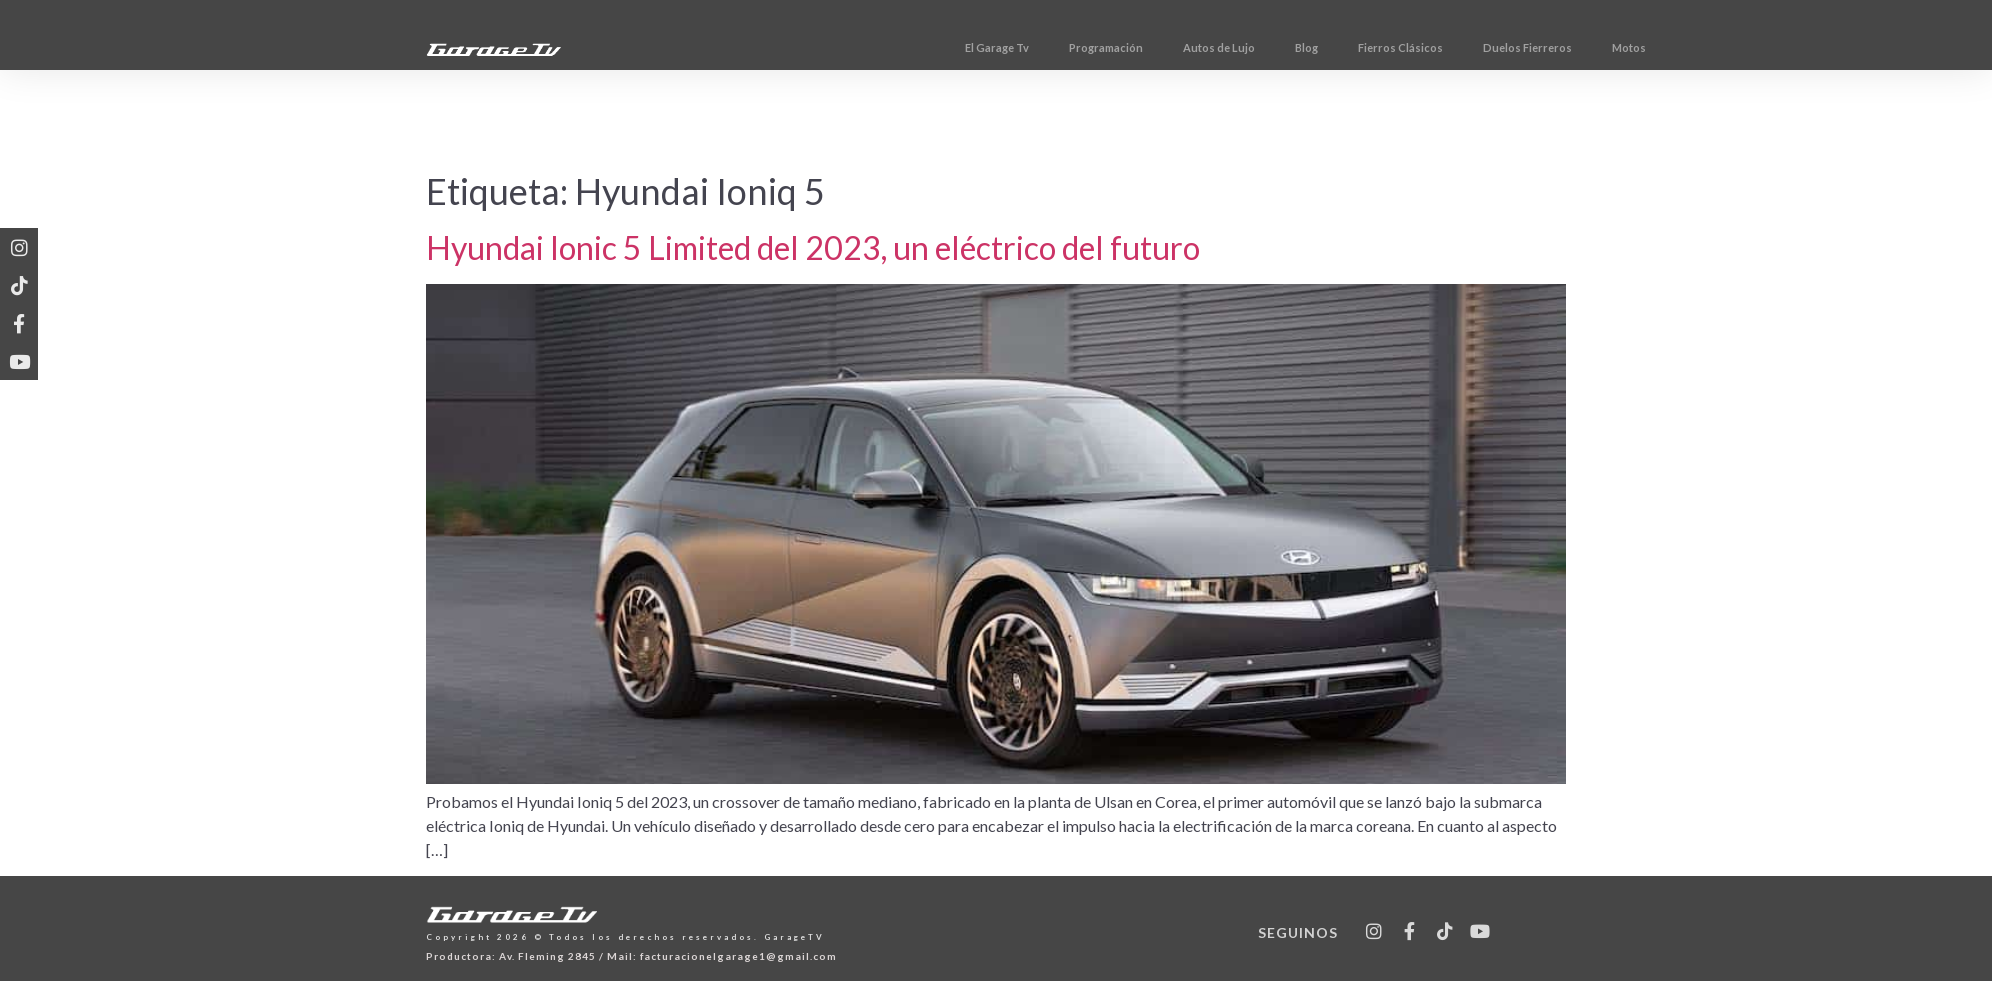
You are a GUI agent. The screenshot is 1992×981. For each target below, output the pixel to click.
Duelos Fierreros (1638, 47)
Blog (1417, 47)
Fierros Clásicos (1511, 47)
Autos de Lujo (1330, 47)
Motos (1740, 47)
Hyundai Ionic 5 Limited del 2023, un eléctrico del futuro (813, 247)
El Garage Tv (1108, 47)
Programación (1217, 47)
